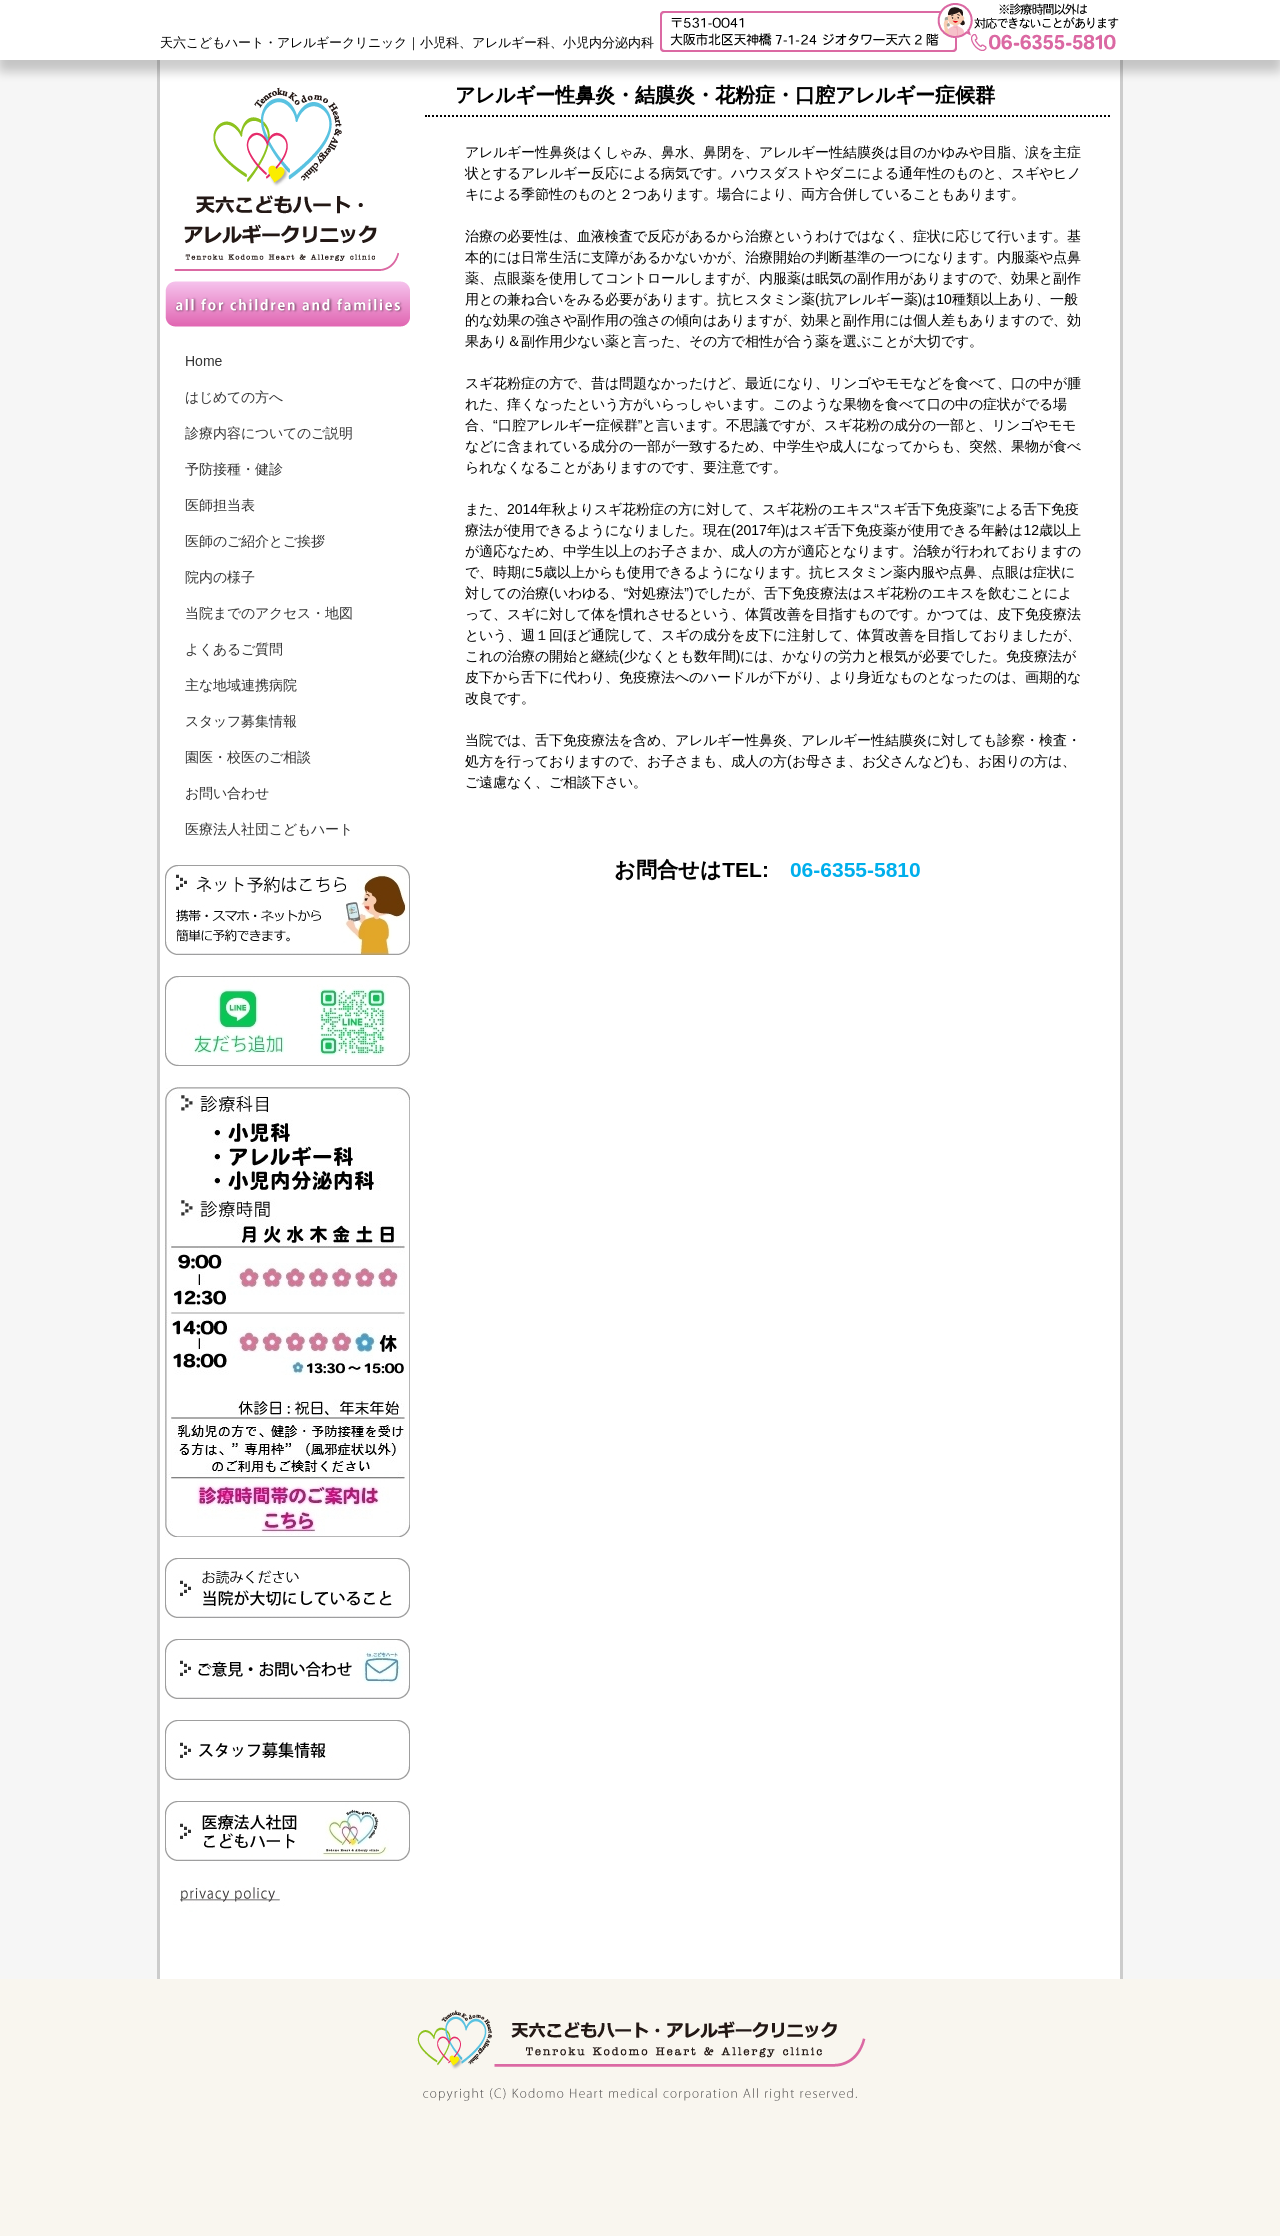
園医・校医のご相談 (248, 757)
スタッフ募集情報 (241, 721)
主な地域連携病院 (241, 685)
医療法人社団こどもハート (269, 829)
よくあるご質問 (234, 649)
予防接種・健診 (234, 469)
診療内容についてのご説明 (269, 433)
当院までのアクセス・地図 (269, 613)
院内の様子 (220, 577)
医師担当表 (220, 505)
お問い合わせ (227, 793)
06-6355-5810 (855, 869)
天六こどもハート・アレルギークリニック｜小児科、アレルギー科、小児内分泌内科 (407, 42)
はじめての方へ (234, 397)
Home (203, 361)
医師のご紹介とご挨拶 (255, 541)
